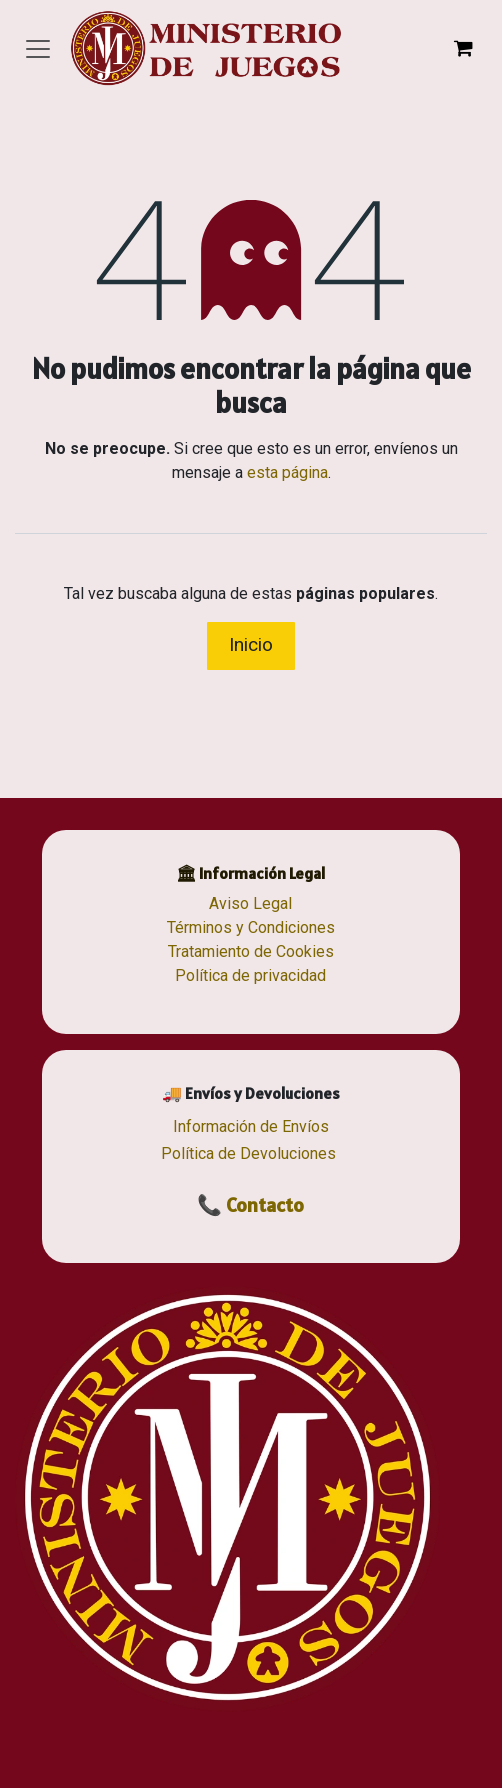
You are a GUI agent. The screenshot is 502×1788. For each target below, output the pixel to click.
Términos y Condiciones (251, 927)
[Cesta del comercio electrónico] (463, 48)
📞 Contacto (250, 1205)
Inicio (251, 644)
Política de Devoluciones (248, 1153)
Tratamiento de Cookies (251, 951)
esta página (287, 472)
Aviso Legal (250, 903)
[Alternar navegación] (38, 48)
